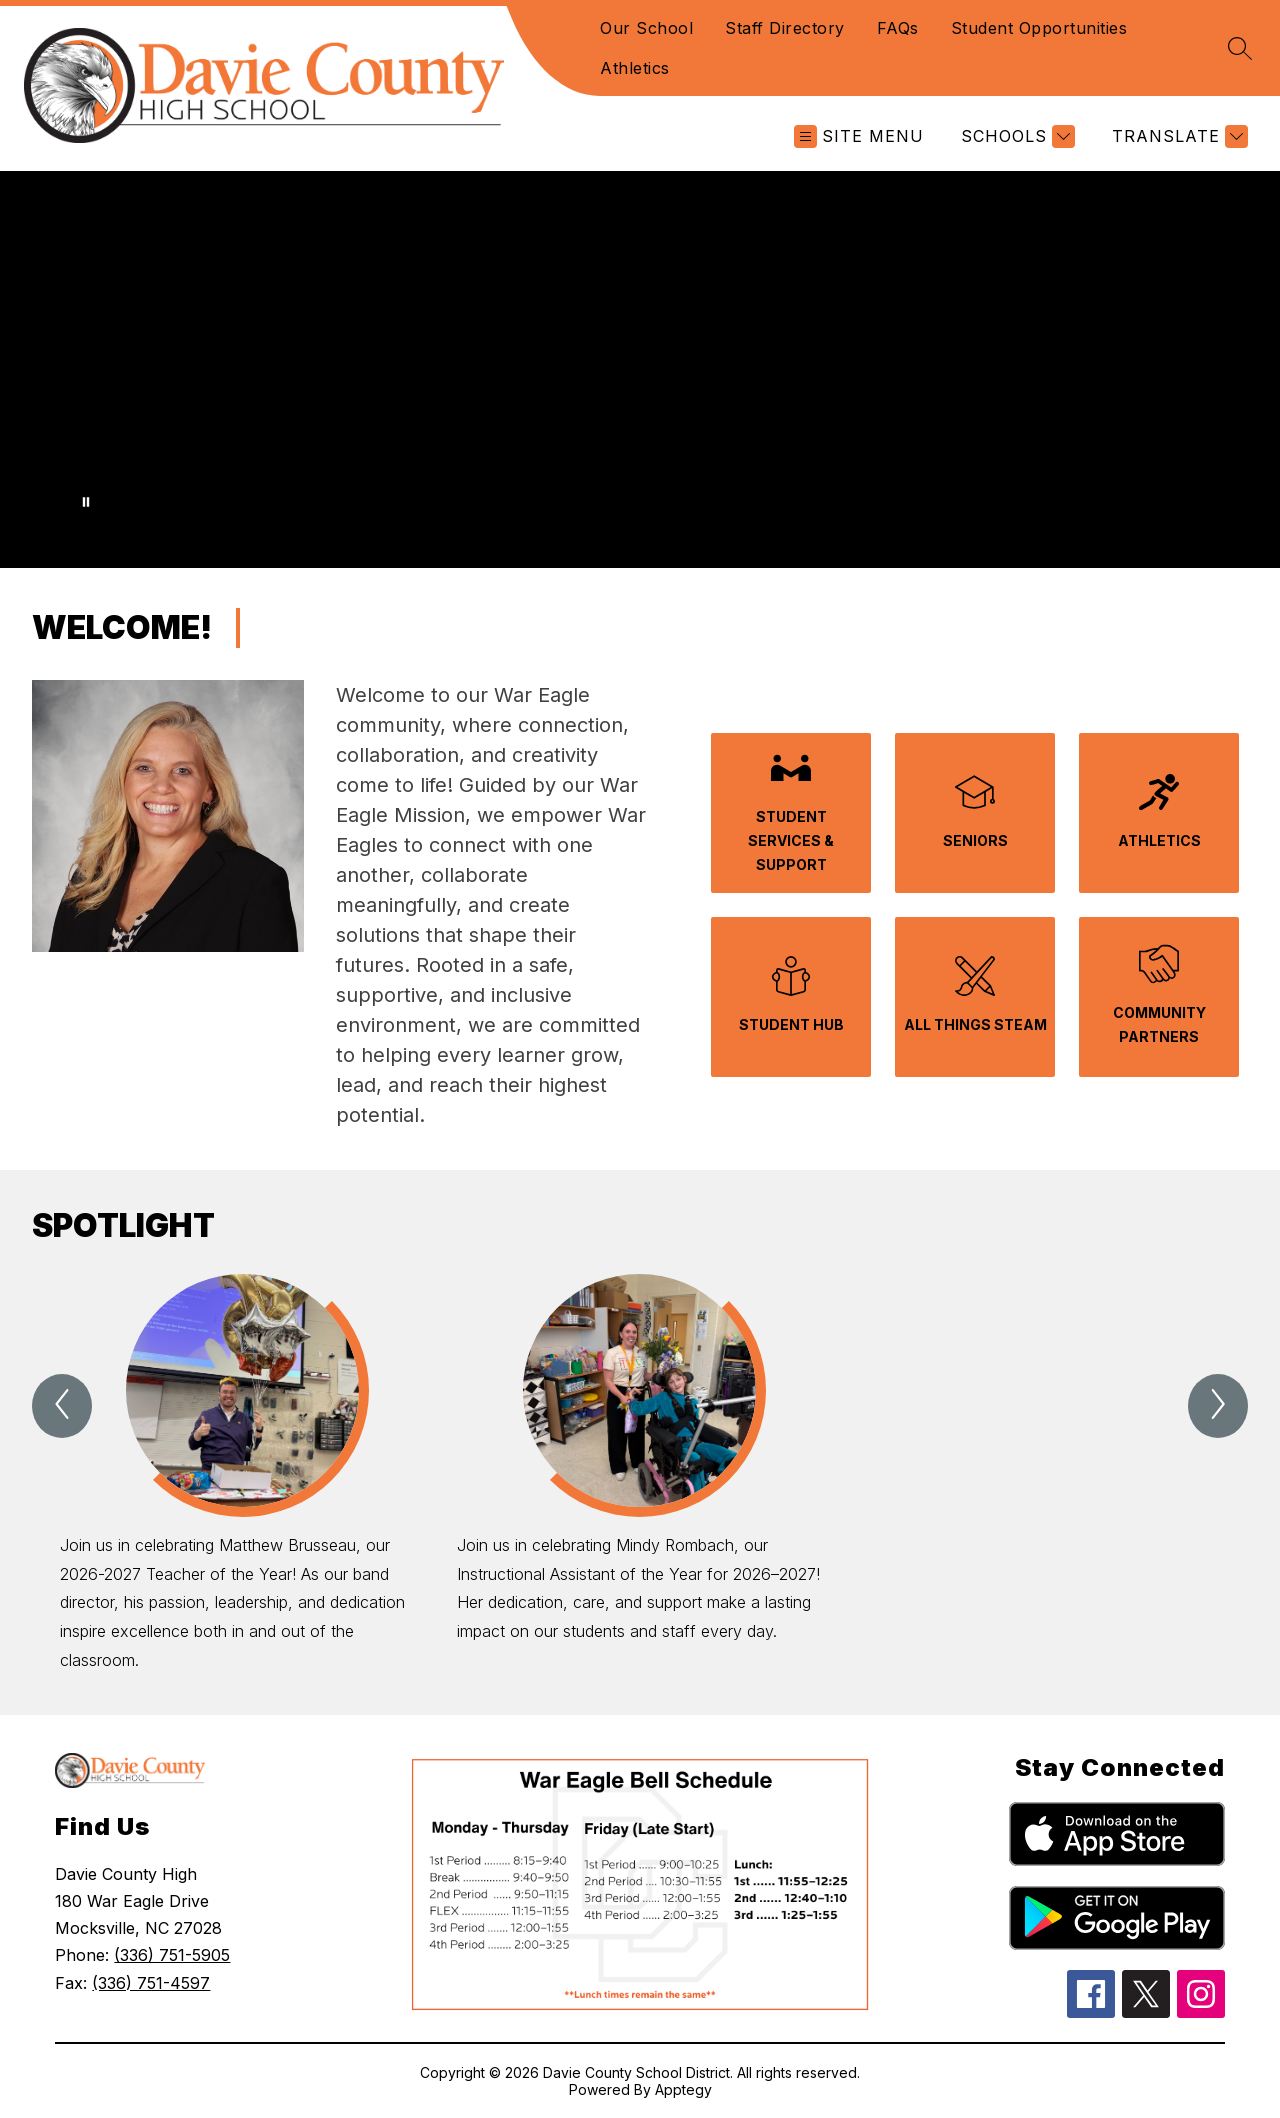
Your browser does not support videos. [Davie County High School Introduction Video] (640, 369)
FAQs (898, 28)
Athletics (635, 68)
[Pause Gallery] (86, 502)
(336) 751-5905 (172, 1955)
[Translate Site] (1177, 136)
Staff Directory (785, 28)
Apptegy (683, 2089)
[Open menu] (859, 136)
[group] (242, 1474)
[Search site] (1240, 48)
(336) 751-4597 (151, 1983)
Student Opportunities (1039, 28)
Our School (646, 28)
